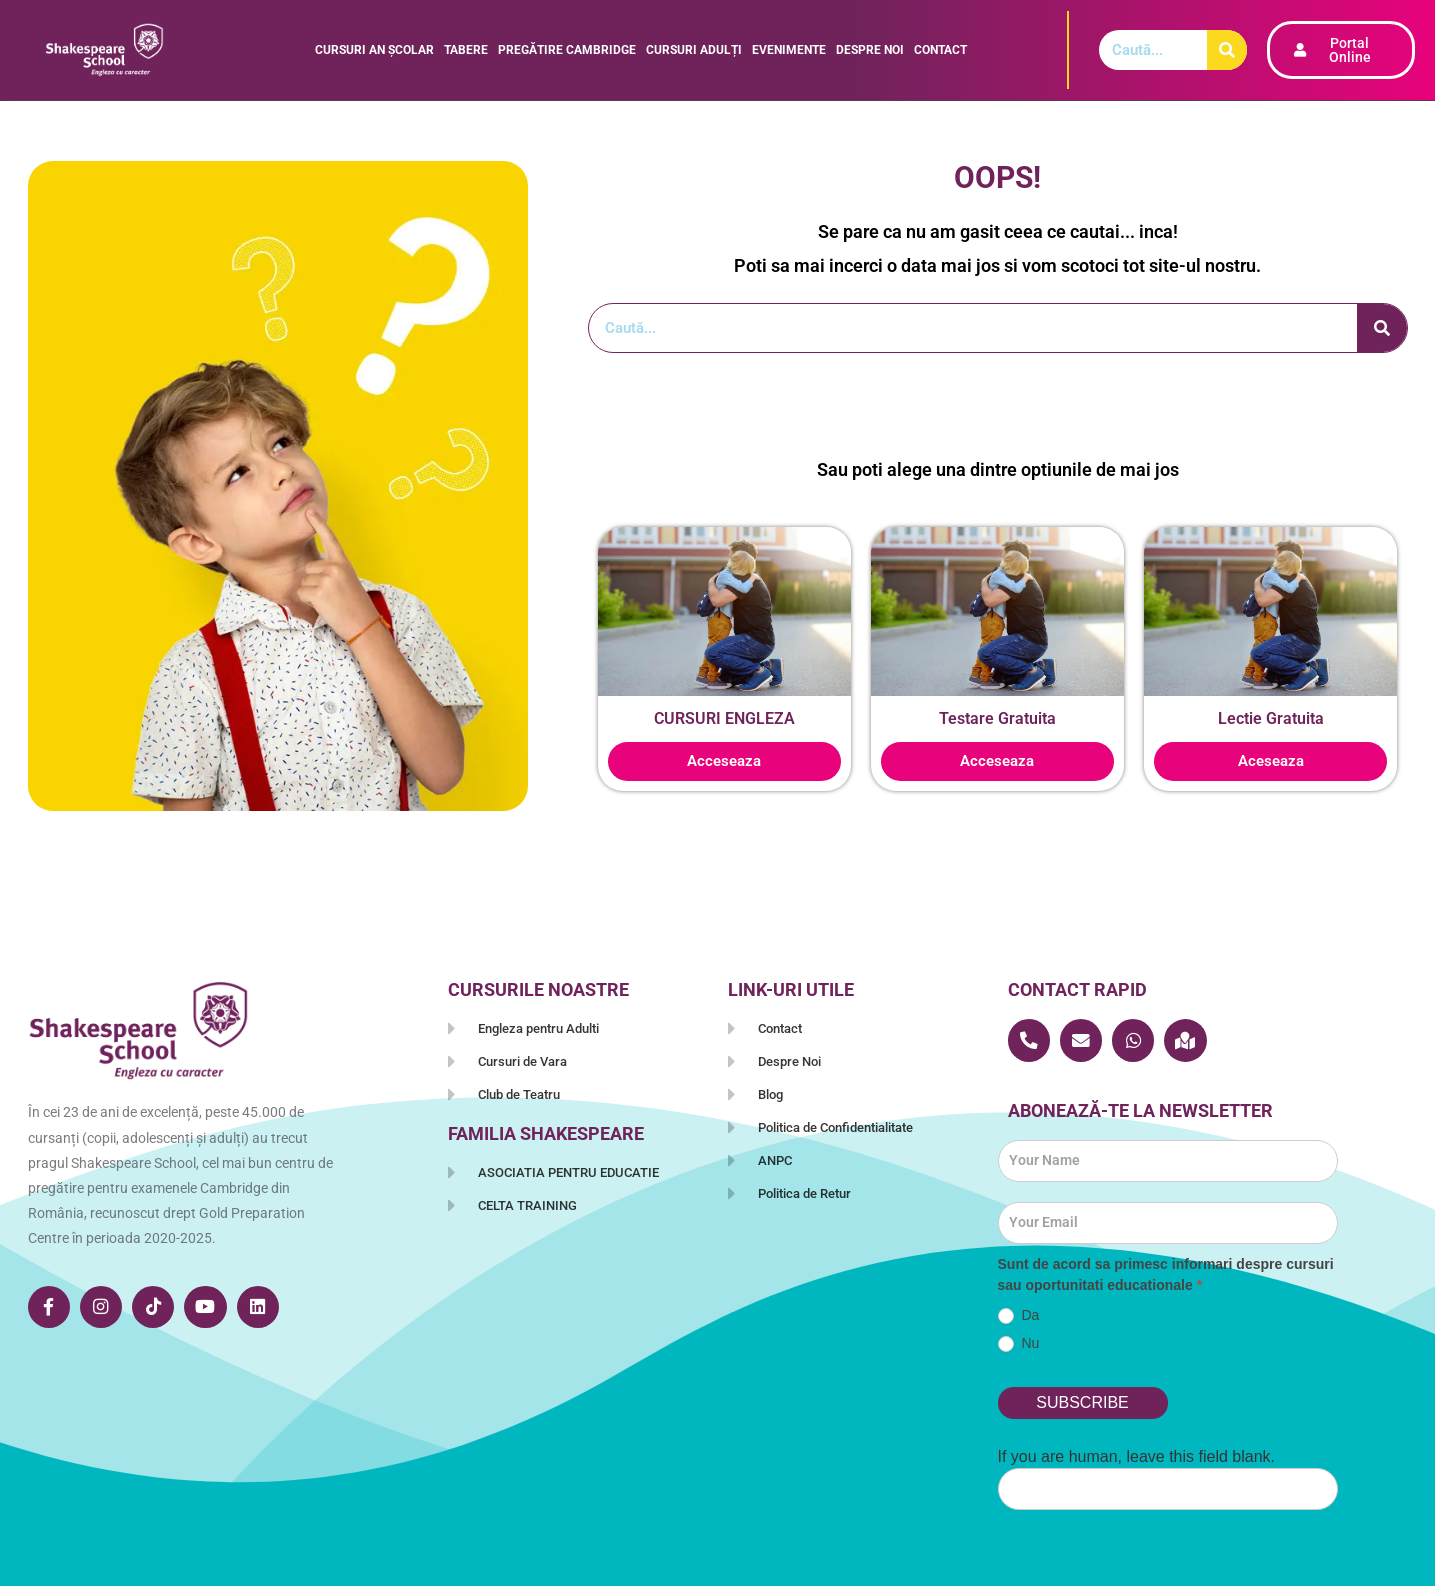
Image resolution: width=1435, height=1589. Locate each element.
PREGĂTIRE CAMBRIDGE (567, 50)
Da (1019, 1318)
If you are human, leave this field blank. (1137, 1460)
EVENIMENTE (789, 50)
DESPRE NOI (870, 50)
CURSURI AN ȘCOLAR (374, 50)
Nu (1019, 1346)
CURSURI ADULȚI (694, 50)
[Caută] (1227, 50)
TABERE (466, 50)
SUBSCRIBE (1082, 1405)
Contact (940, 50)
